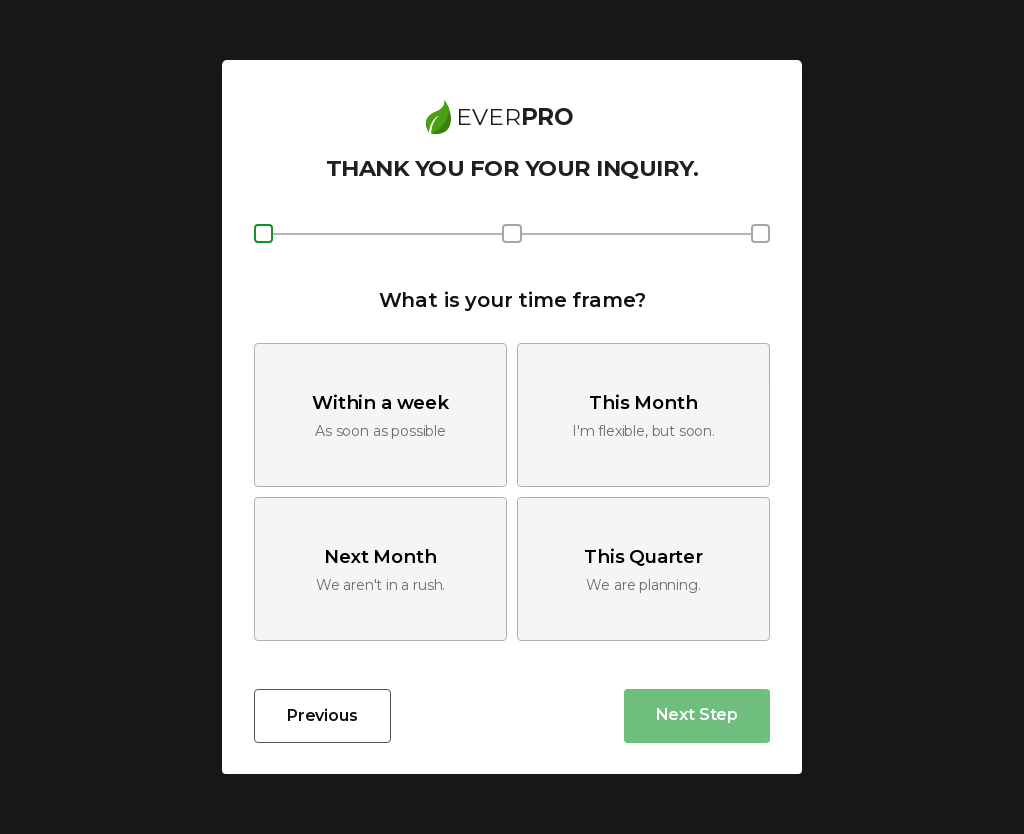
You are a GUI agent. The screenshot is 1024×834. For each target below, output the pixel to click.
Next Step (697, 714)
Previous (322, 715)
